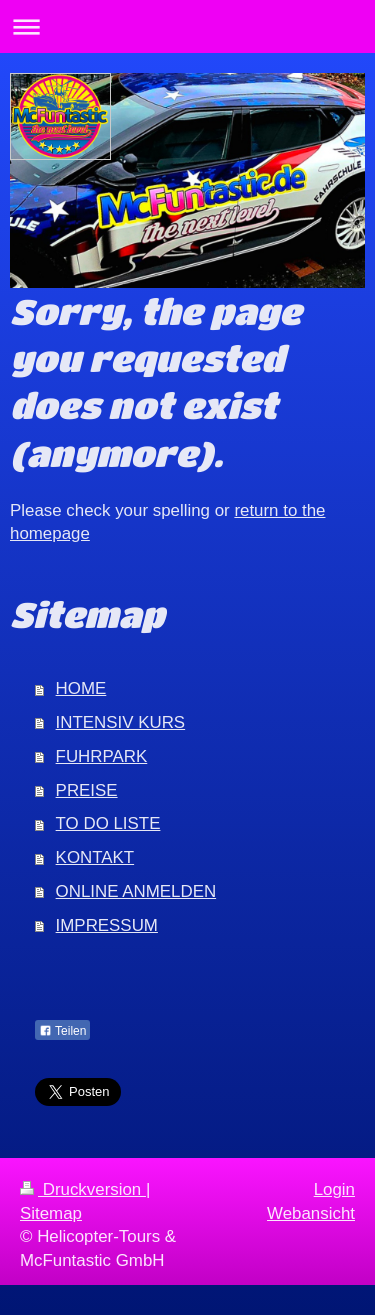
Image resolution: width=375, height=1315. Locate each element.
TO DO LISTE (108, 823)
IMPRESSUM (107, 925)
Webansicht (311, 1213)
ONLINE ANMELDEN (136, 891)
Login (334, 1189)
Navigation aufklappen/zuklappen (187, 26)
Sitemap (51, 1213)
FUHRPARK (102, 756)
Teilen (62, 1031)
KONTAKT (95, 857)
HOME (81, 688)
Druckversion (83, 1189)
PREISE (87, 790)
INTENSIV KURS (121, 722)
